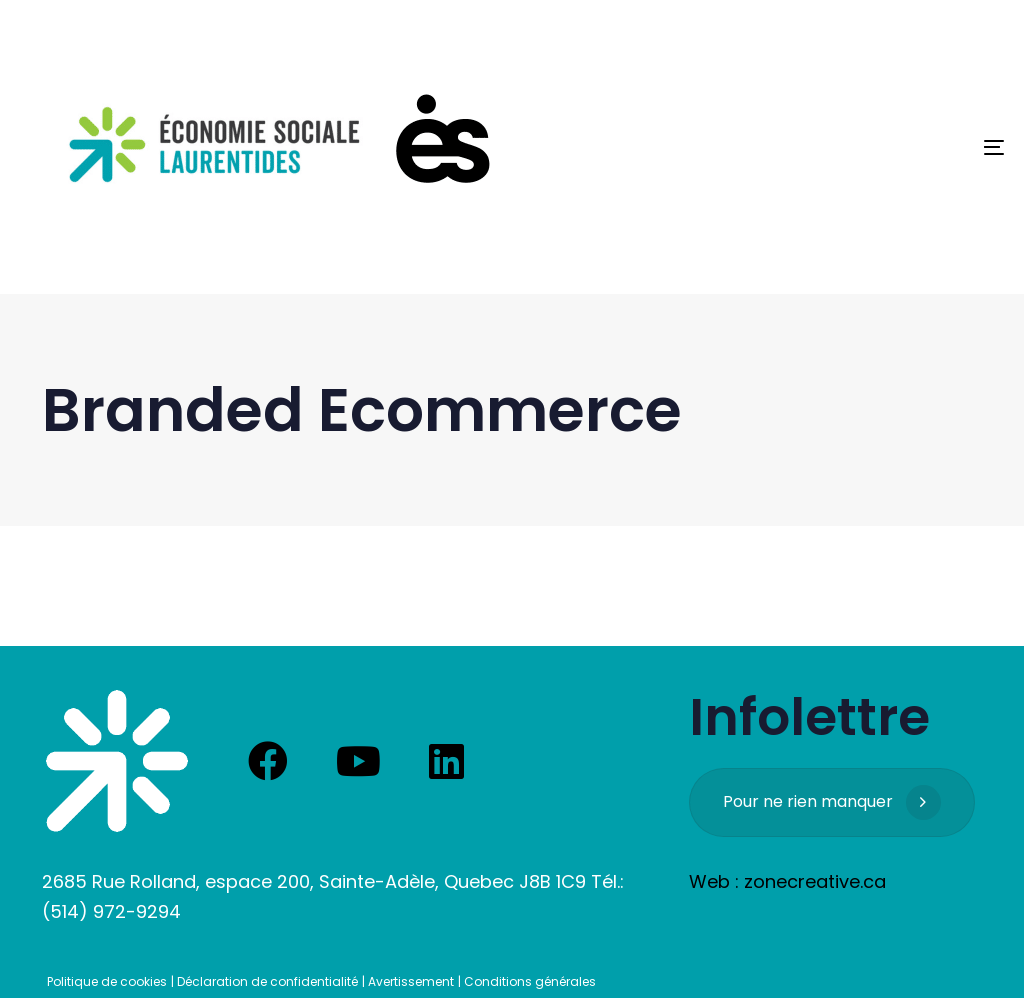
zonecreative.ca (815, 881)
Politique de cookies (107, 981)
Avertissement (411, 981)
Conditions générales (530, 981)
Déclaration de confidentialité (267, 981)
